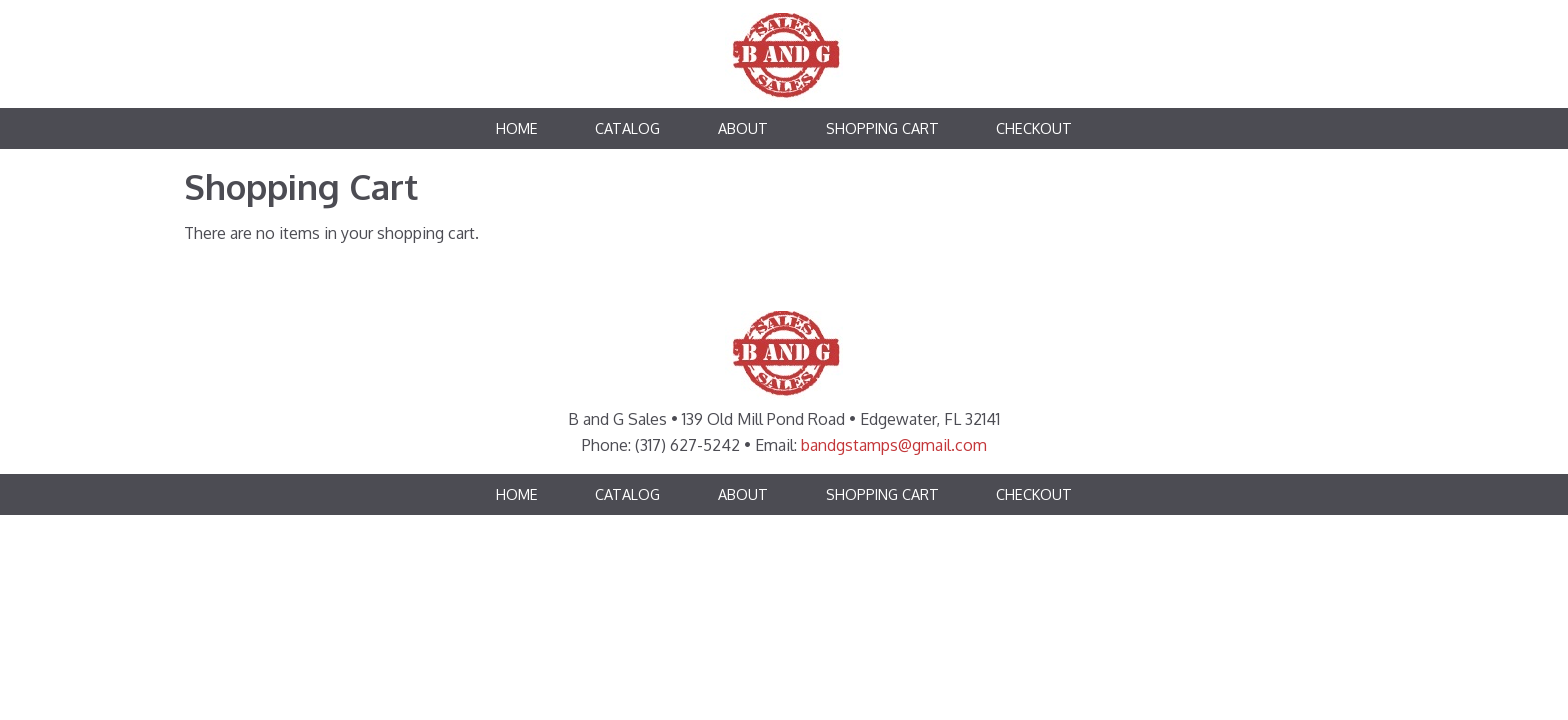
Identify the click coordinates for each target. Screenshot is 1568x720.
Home (517, 128)
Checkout (1034, 128)
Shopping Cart (882, 128)
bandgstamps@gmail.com (894, 445)
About (743, 128)
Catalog (627, 128)
